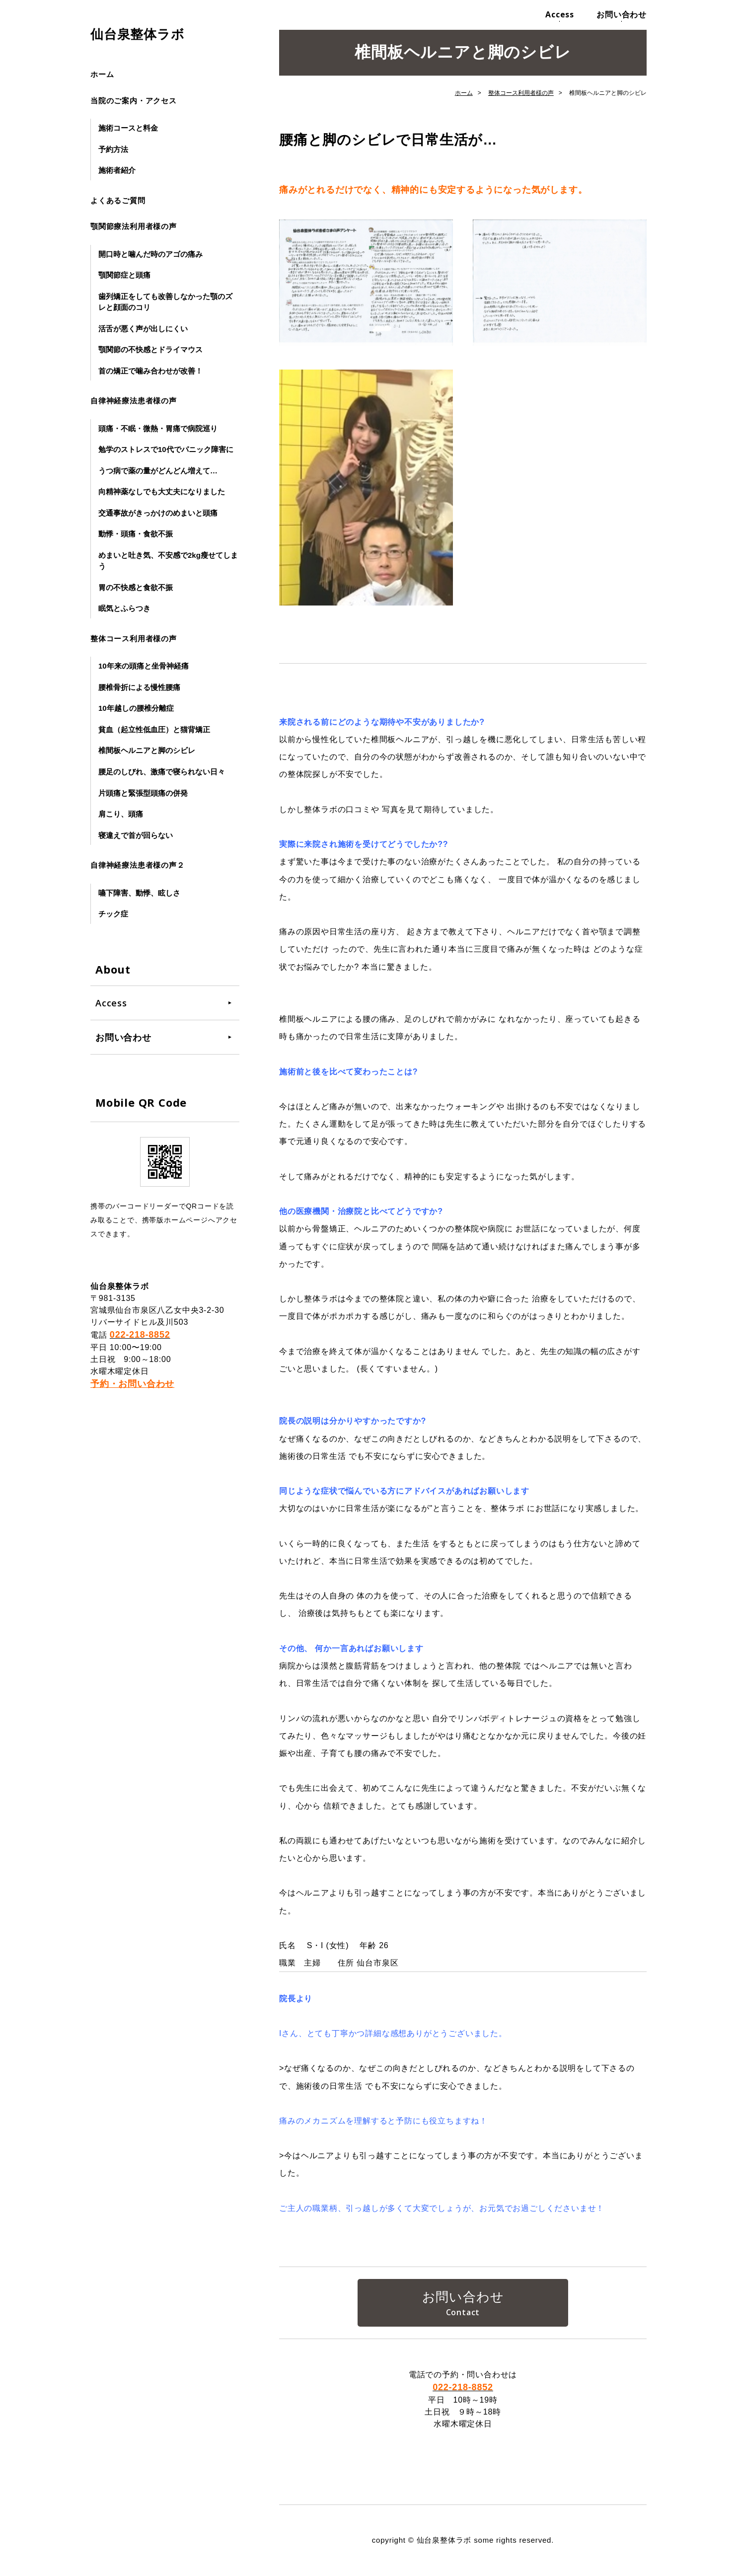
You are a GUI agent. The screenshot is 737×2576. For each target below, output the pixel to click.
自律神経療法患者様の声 (133, 400)
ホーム (102, 74)
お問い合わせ (621, 14)
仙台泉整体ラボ (137, 34)
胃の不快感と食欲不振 (135, 587)
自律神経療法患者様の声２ (137, 865)
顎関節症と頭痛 (124, 275)
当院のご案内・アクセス (133, 100)
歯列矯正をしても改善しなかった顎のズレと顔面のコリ (165, 302)
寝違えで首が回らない (135, 835)
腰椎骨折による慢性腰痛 (139, 687)
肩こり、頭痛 (120, 814)
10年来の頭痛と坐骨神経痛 (143, 666)
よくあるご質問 (118, 200)
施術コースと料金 (128, 128)
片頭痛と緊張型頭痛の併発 (143, 793)
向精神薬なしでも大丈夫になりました (161, 491)
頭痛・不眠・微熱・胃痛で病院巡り (158, 428)
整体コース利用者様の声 (133, 638)
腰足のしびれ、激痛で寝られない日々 (161, 771)
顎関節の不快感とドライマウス (150, 349)
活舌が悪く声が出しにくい (143, 328)
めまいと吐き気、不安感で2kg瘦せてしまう (168, 561)
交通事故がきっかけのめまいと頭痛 (158, 513)
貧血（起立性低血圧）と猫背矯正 (154, 729)
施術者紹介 (117, 170)
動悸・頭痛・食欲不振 (135, 534)
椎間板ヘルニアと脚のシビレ (146, 750)
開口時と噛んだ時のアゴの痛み (150, 254)
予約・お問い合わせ (132, 1384)
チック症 (113, 913)
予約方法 (113, 149)
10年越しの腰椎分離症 (136, 708)
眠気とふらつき (124, 608)
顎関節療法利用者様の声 (133, 226)
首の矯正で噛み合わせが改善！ (150, 371)
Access (559, 14)
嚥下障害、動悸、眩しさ (139, 893)
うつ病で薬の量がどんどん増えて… (158, 470)
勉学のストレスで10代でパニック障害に (165, 449)
